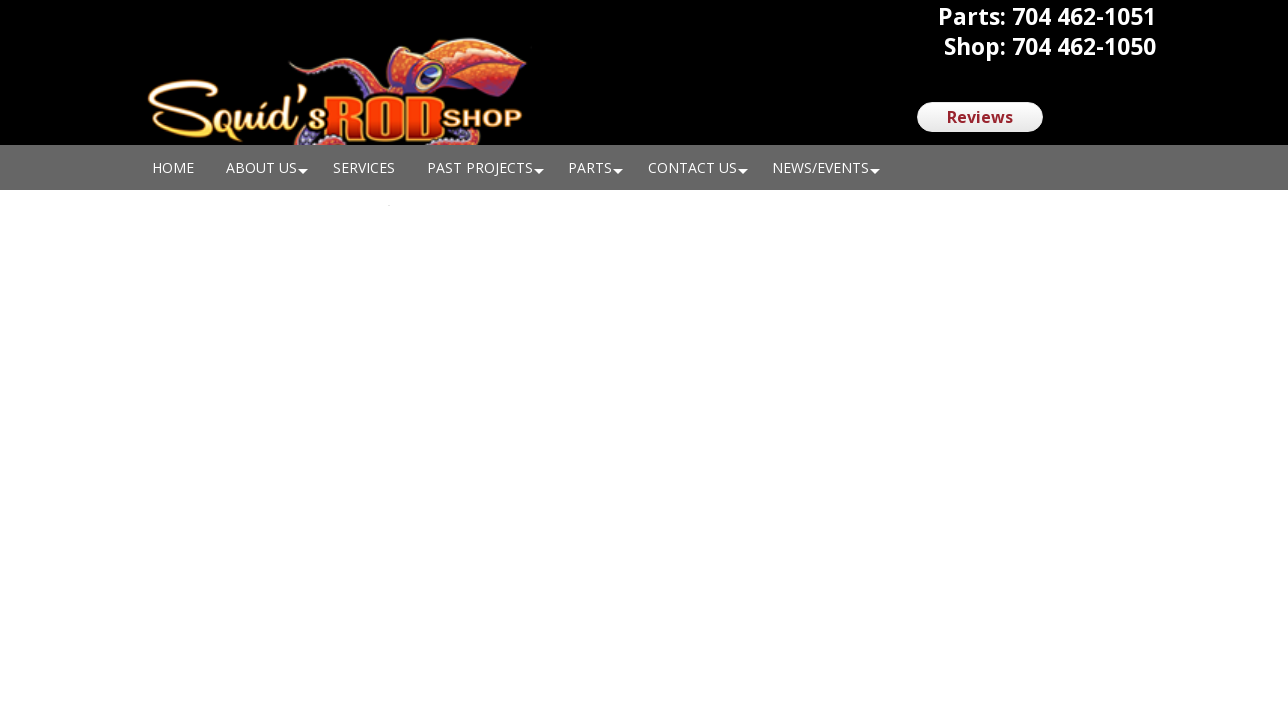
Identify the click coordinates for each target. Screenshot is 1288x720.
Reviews (980, 117)
